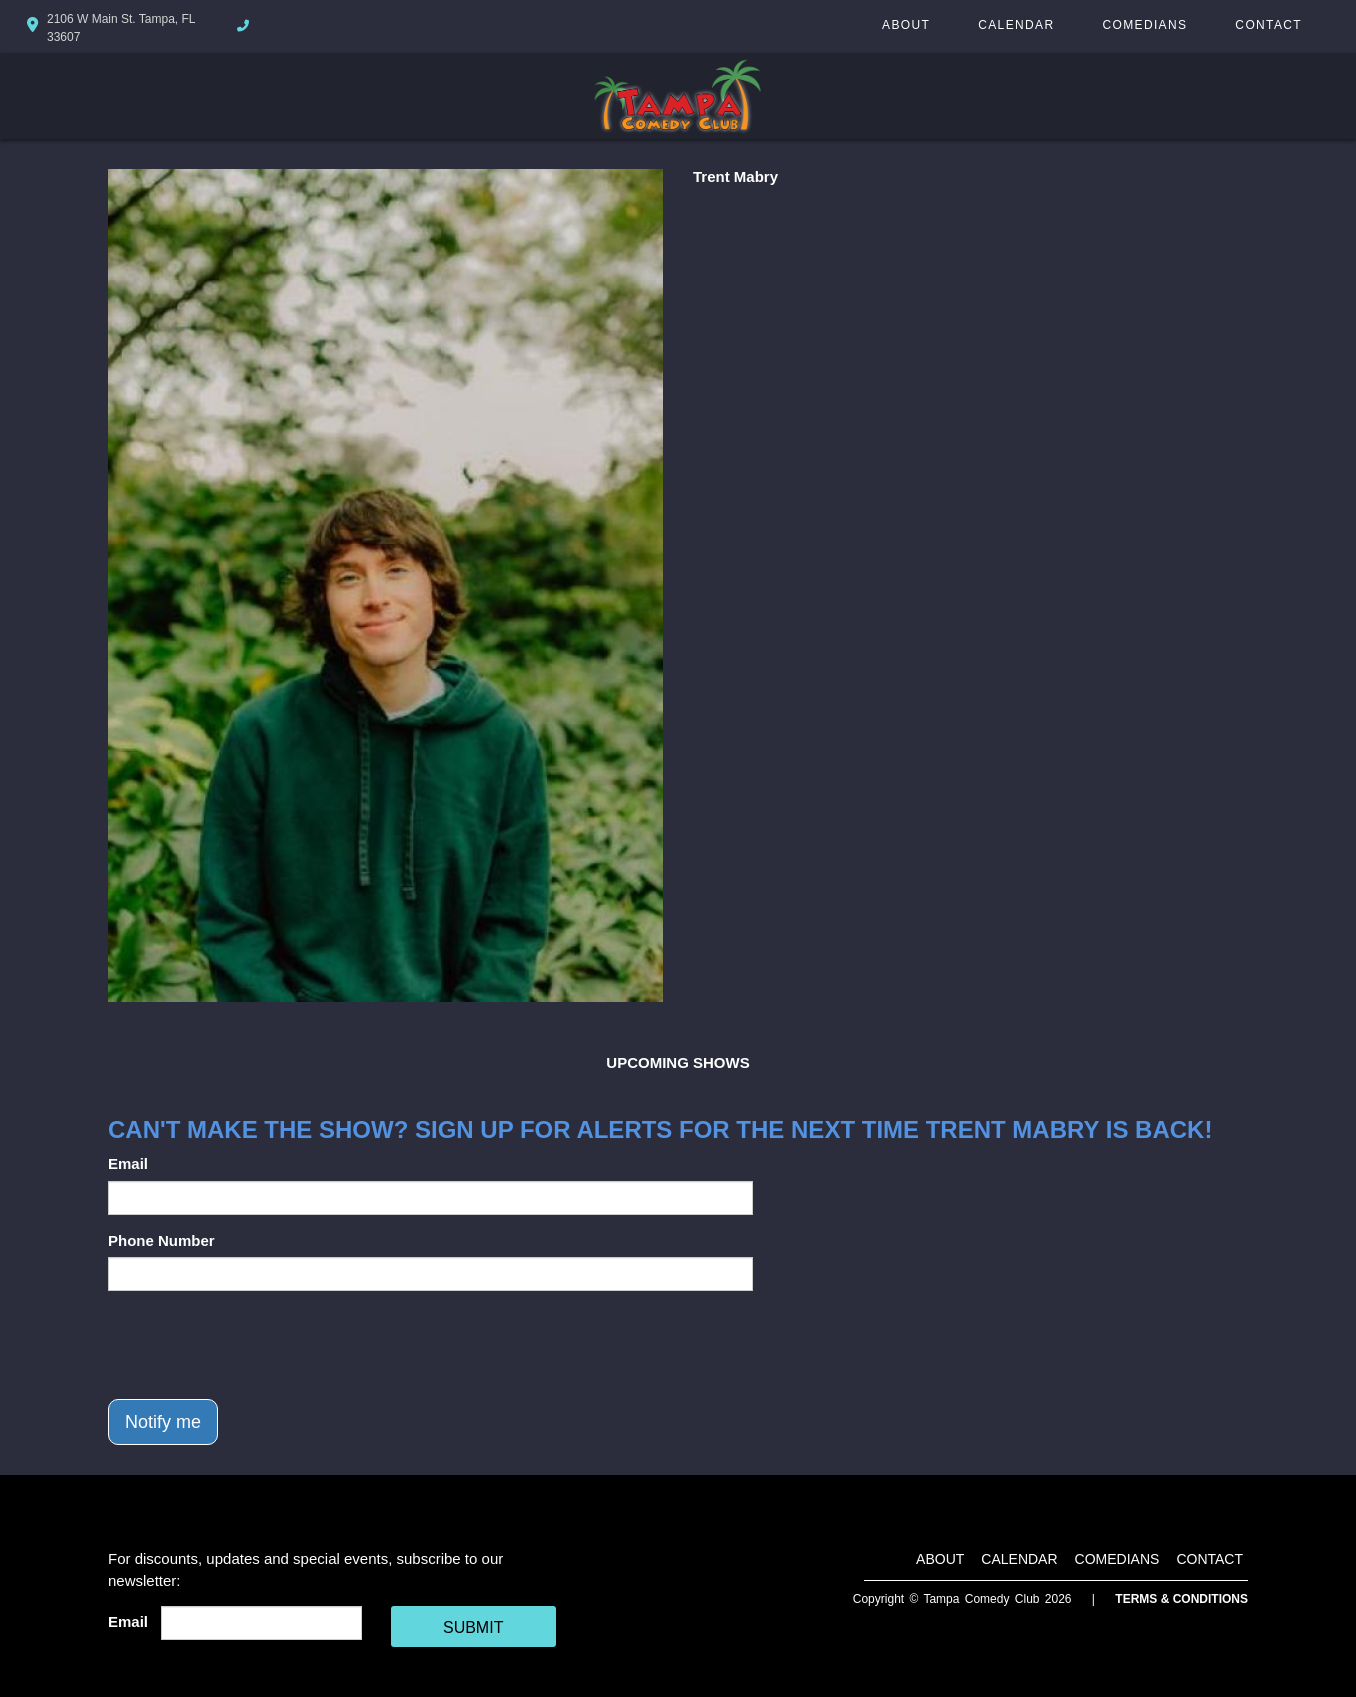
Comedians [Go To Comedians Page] (1144, 25)
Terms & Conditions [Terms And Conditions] (1181, 1599)
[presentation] (260, 1345)
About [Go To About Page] (906, 25)
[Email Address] (261, 1623)
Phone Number (161, 1240)
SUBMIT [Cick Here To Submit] (473, 1627)
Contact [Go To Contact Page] (1268, 25)
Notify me (163, 1422)
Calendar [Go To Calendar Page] (1016, 25)
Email (128, 1163)
